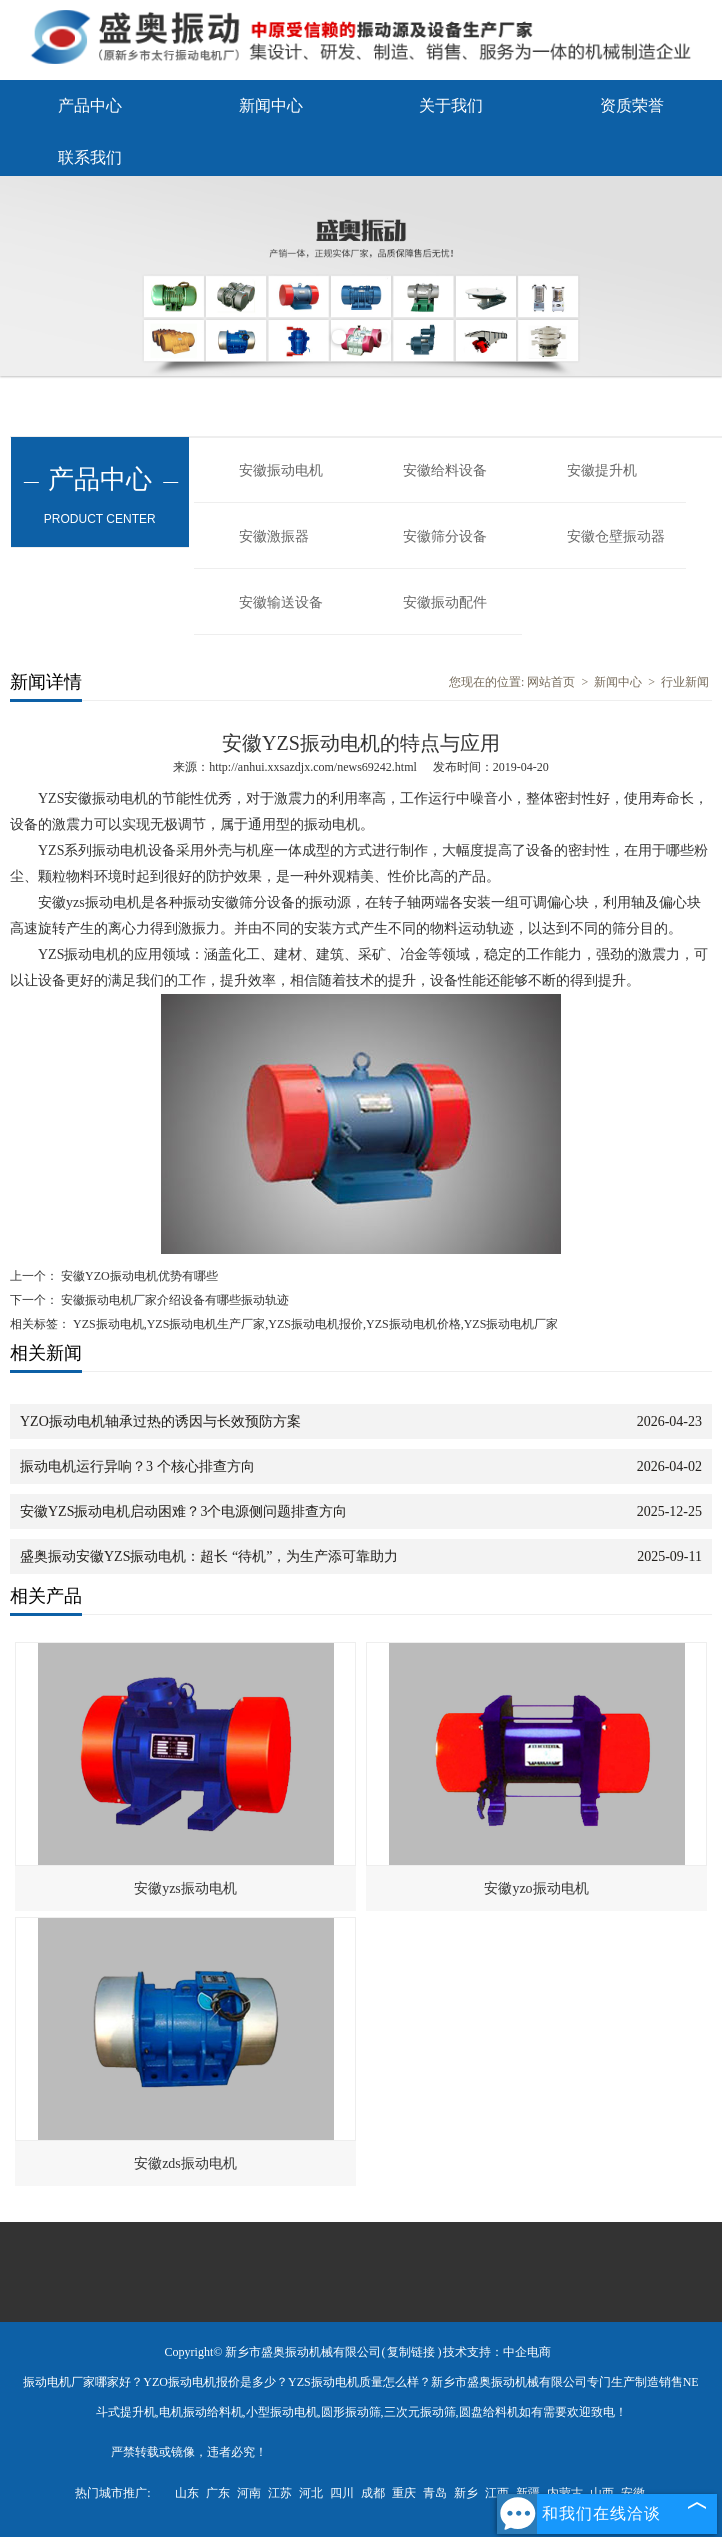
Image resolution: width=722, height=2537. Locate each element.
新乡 (466, 2493)
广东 (218, 2493)
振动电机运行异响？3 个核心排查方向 (137, 1466)
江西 (497, 2493)
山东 (187, 2493)
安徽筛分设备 (445, 536)
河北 (311, 2493)
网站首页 (551, 682)
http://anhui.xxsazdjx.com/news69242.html (313, 767)
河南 (249, 2493)
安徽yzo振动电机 (536, 1888)
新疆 (528, 2493)
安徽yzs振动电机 (185, 1888)
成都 (373, 2493)
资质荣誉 (632, 105)
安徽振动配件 (445, 602)
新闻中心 (271, 105)
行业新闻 (685, 682)
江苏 (280, 2493)
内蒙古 (565, 2493)
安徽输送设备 (281, 602)
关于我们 (451, 105)
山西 (602, 2493)
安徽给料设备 (445, 470)
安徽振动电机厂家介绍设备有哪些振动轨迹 (173, 1300)
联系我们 (90, 157)
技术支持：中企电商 (497, 2352)
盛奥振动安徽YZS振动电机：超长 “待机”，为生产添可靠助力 (209, 1556)
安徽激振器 (274, 536)
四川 (342, 2493)
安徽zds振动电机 (185, 2163)
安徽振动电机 (281, 470)
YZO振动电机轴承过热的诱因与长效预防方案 (160, 1421)
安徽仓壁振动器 (616, 536)
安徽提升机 (602, 470)
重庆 (404, 2493)
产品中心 (90, 105)
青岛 (435, 2493)
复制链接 (411, 2352)
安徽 (633, 2493)
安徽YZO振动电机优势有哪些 (138, 1276)
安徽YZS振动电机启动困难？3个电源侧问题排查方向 (183, 1511)
